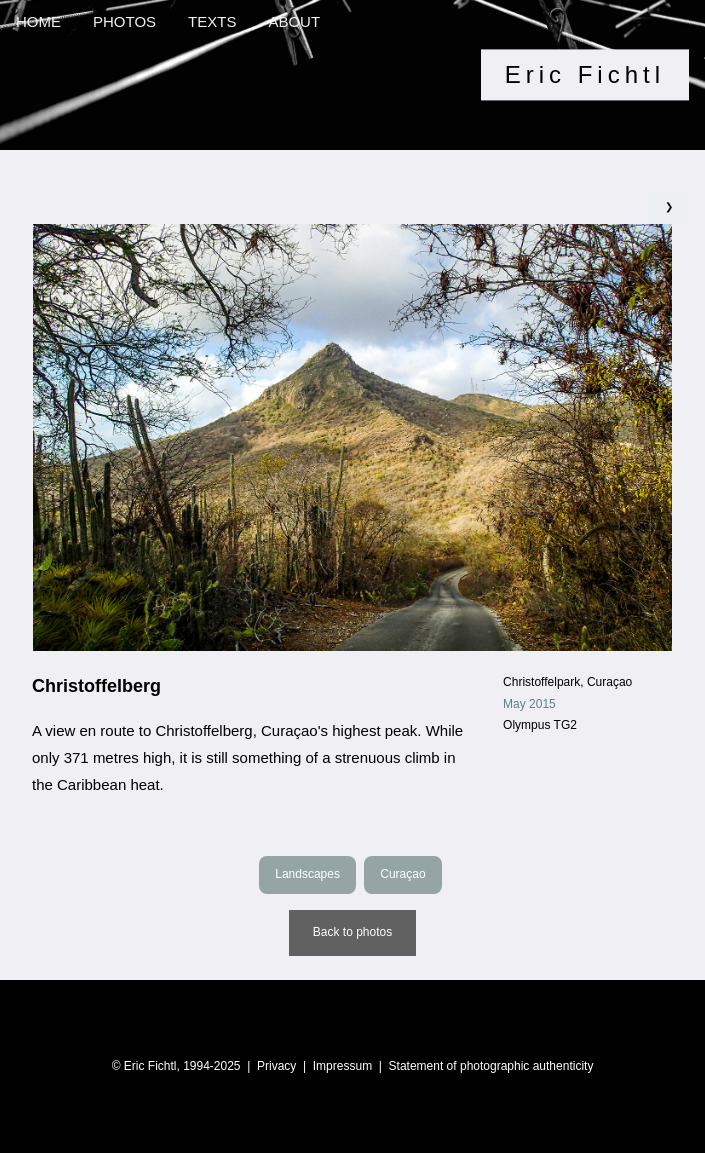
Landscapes (307, 874)
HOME (38, 21)
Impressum (342, 1066)
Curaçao (402, 874)
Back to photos (352, 932)
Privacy (276, 1066)
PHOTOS (124, 21)
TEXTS (212, 21)
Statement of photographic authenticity (491, 1066)
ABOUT (294, 21)
